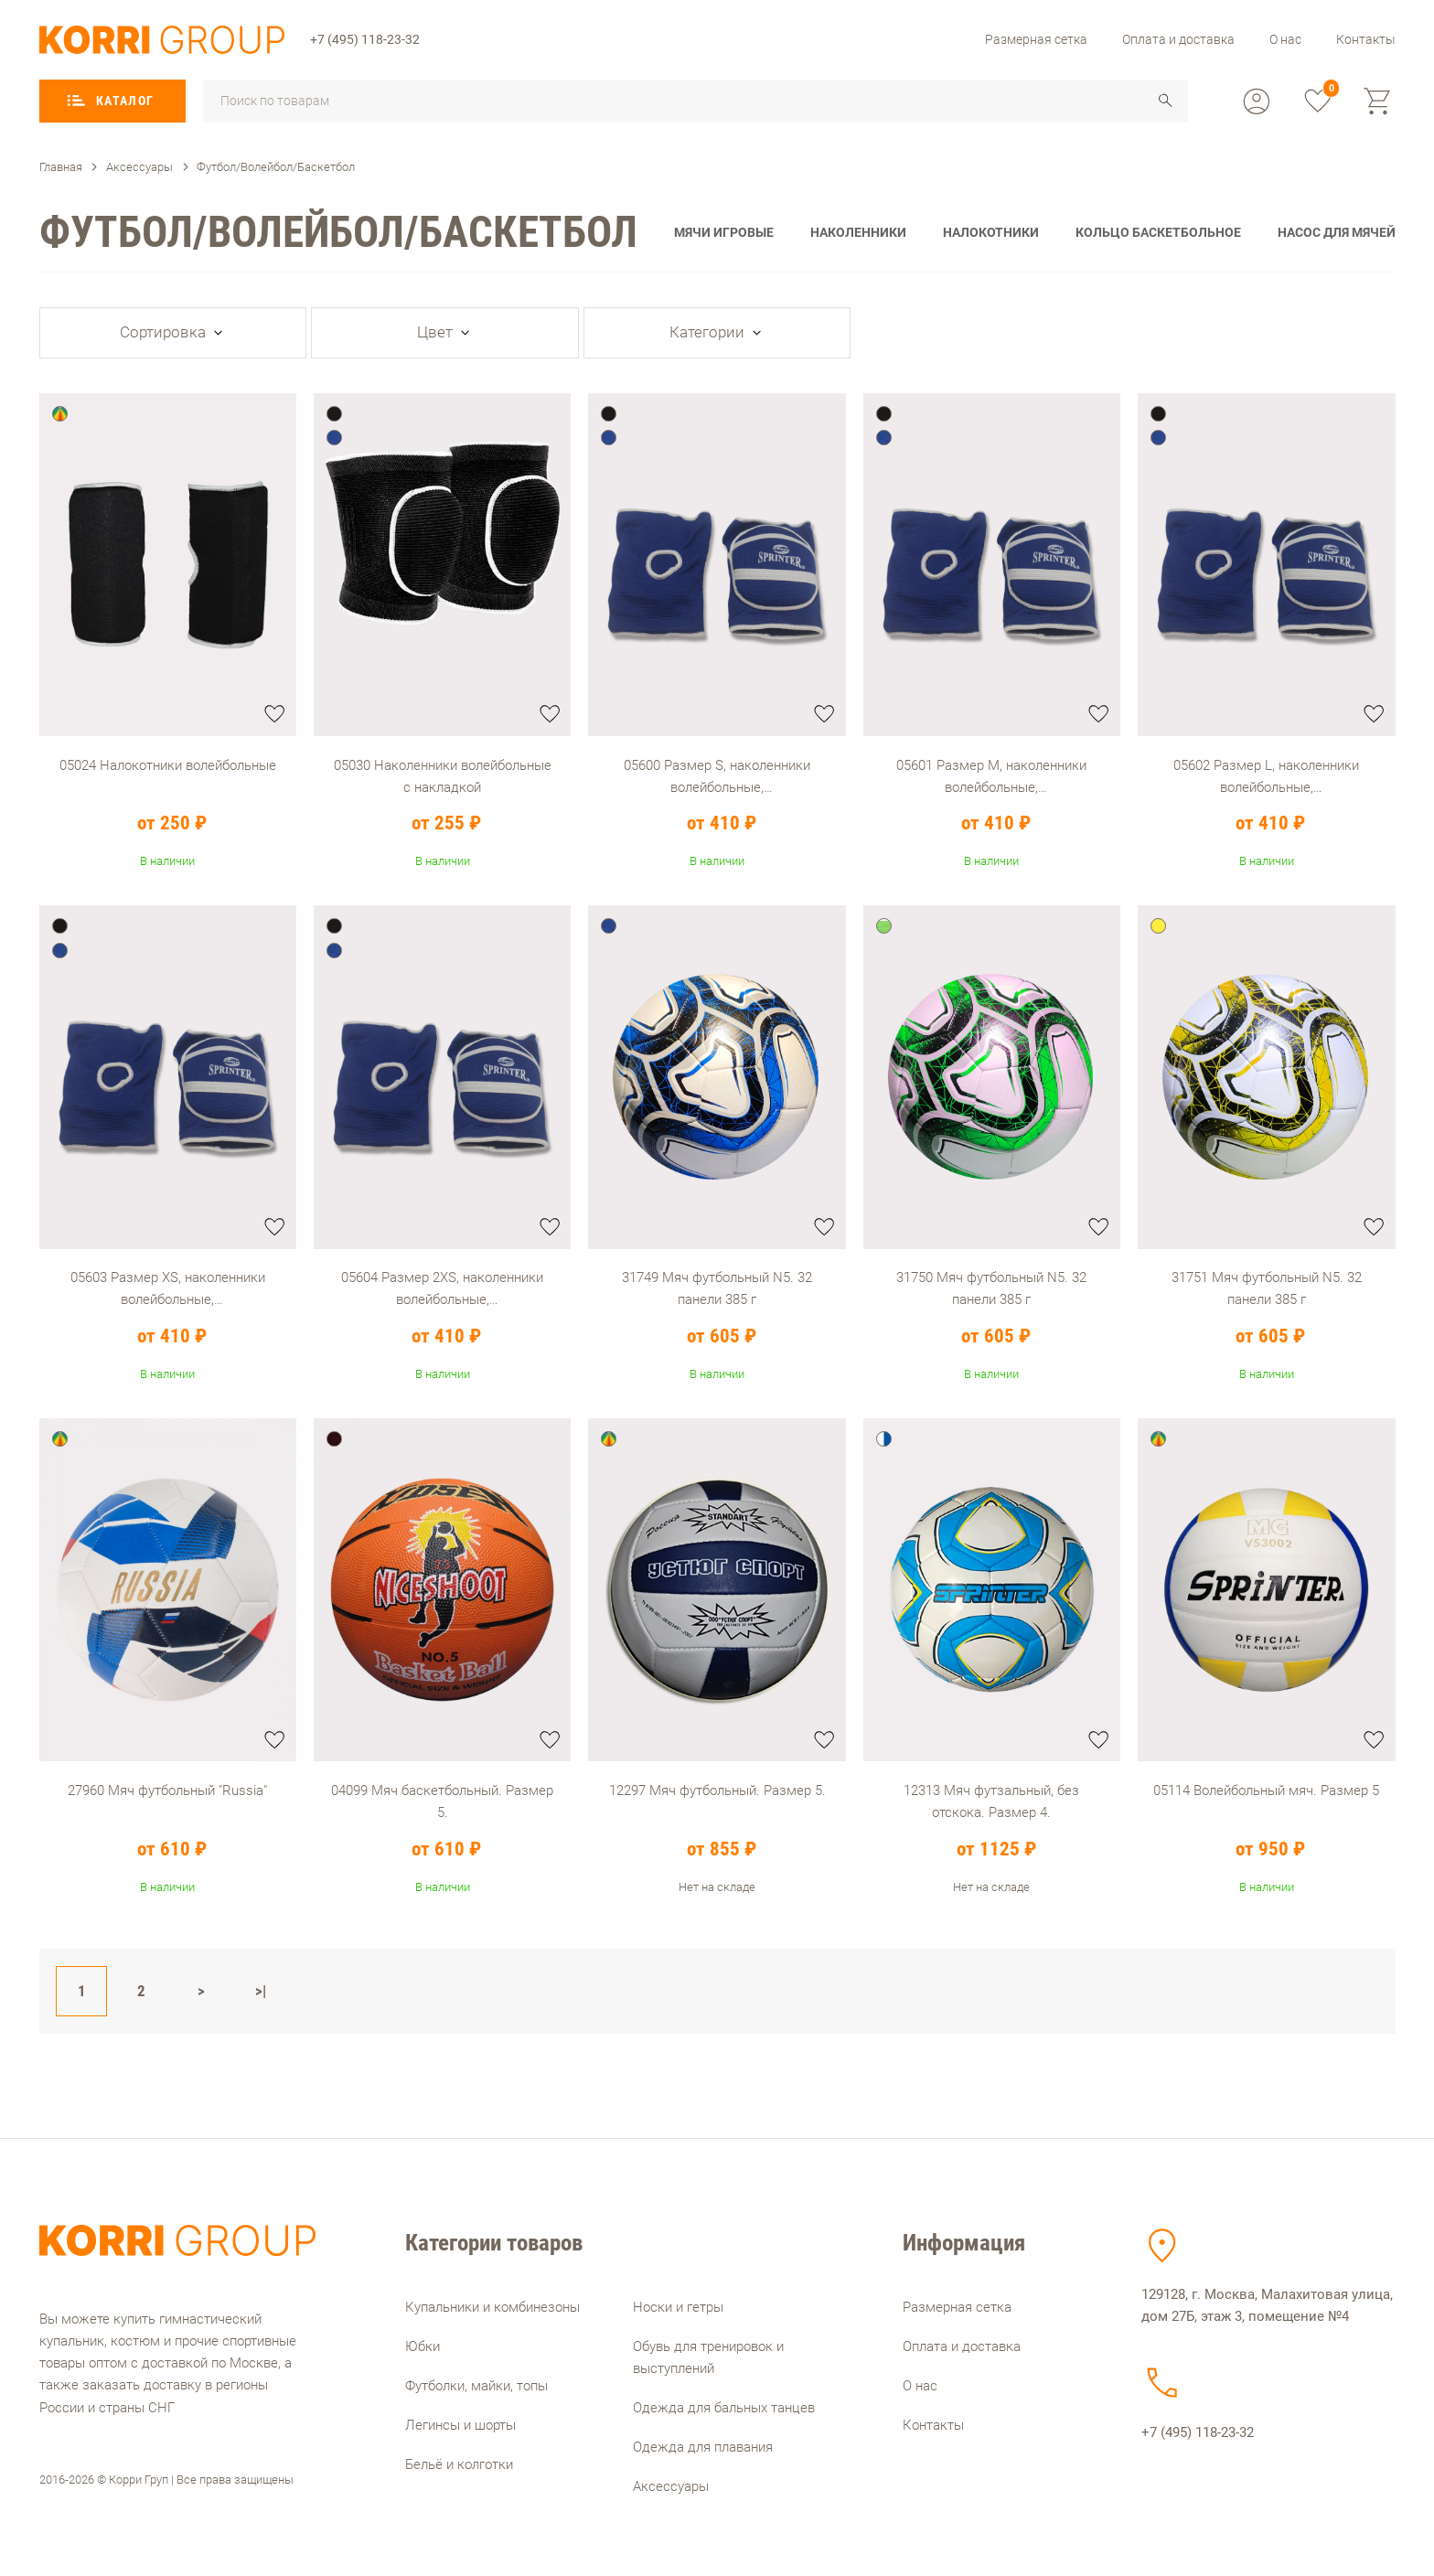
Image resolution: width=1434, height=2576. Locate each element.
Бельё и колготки (459, 2464)
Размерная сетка (1036, 39)
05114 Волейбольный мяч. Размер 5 (1266, 1790)
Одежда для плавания (703, 2447)
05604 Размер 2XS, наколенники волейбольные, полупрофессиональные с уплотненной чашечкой (442, 1288)
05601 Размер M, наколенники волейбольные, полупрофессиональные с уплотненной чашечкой (991, 776)
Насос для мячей (1337, 232)
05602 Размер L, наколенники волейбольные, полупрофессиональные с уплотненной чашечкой (1266, 776)
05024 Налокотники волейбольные (167, 765)
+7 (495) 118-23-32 (365, 39)
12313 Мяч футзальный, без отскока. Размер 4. (991, 1801)
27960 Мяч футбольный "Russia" (167, 1790)
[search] (1165, 101)
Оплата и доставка (1178, 39)
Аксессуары (671, 2486)
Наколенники (858, 232)
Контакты (1366, 39)
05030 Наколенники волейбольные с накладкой (442, 776)
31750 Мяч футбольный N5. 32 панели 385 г (991, 1288)
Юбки (422, 2346)
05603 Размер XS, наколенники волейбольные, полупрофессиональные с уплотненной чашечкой (167, 1288)
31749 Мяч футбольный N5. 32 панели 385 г (717, 1288)
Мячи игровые (724, 232)
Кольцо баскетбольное (1158, 232)
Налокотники (991, 232)
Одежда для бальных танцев (724, 2408)
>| (260, 1991)
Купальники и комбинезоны (492, 2307)
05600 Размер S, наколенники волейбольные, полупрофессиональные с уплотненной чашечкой (717, 776)
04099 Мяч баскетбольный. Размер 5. (442, 1801)
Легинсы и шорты (460, 2425)
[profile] (1256, 101)
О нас (1285, 39)
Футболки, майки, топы (476, 2386)
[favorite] (1317, 101)
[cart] (1378, 101)
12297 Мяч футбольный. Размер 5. (717, 1790)
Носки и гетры (678, 2307)
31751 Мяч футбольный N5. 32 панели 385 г (1267, 1288)
